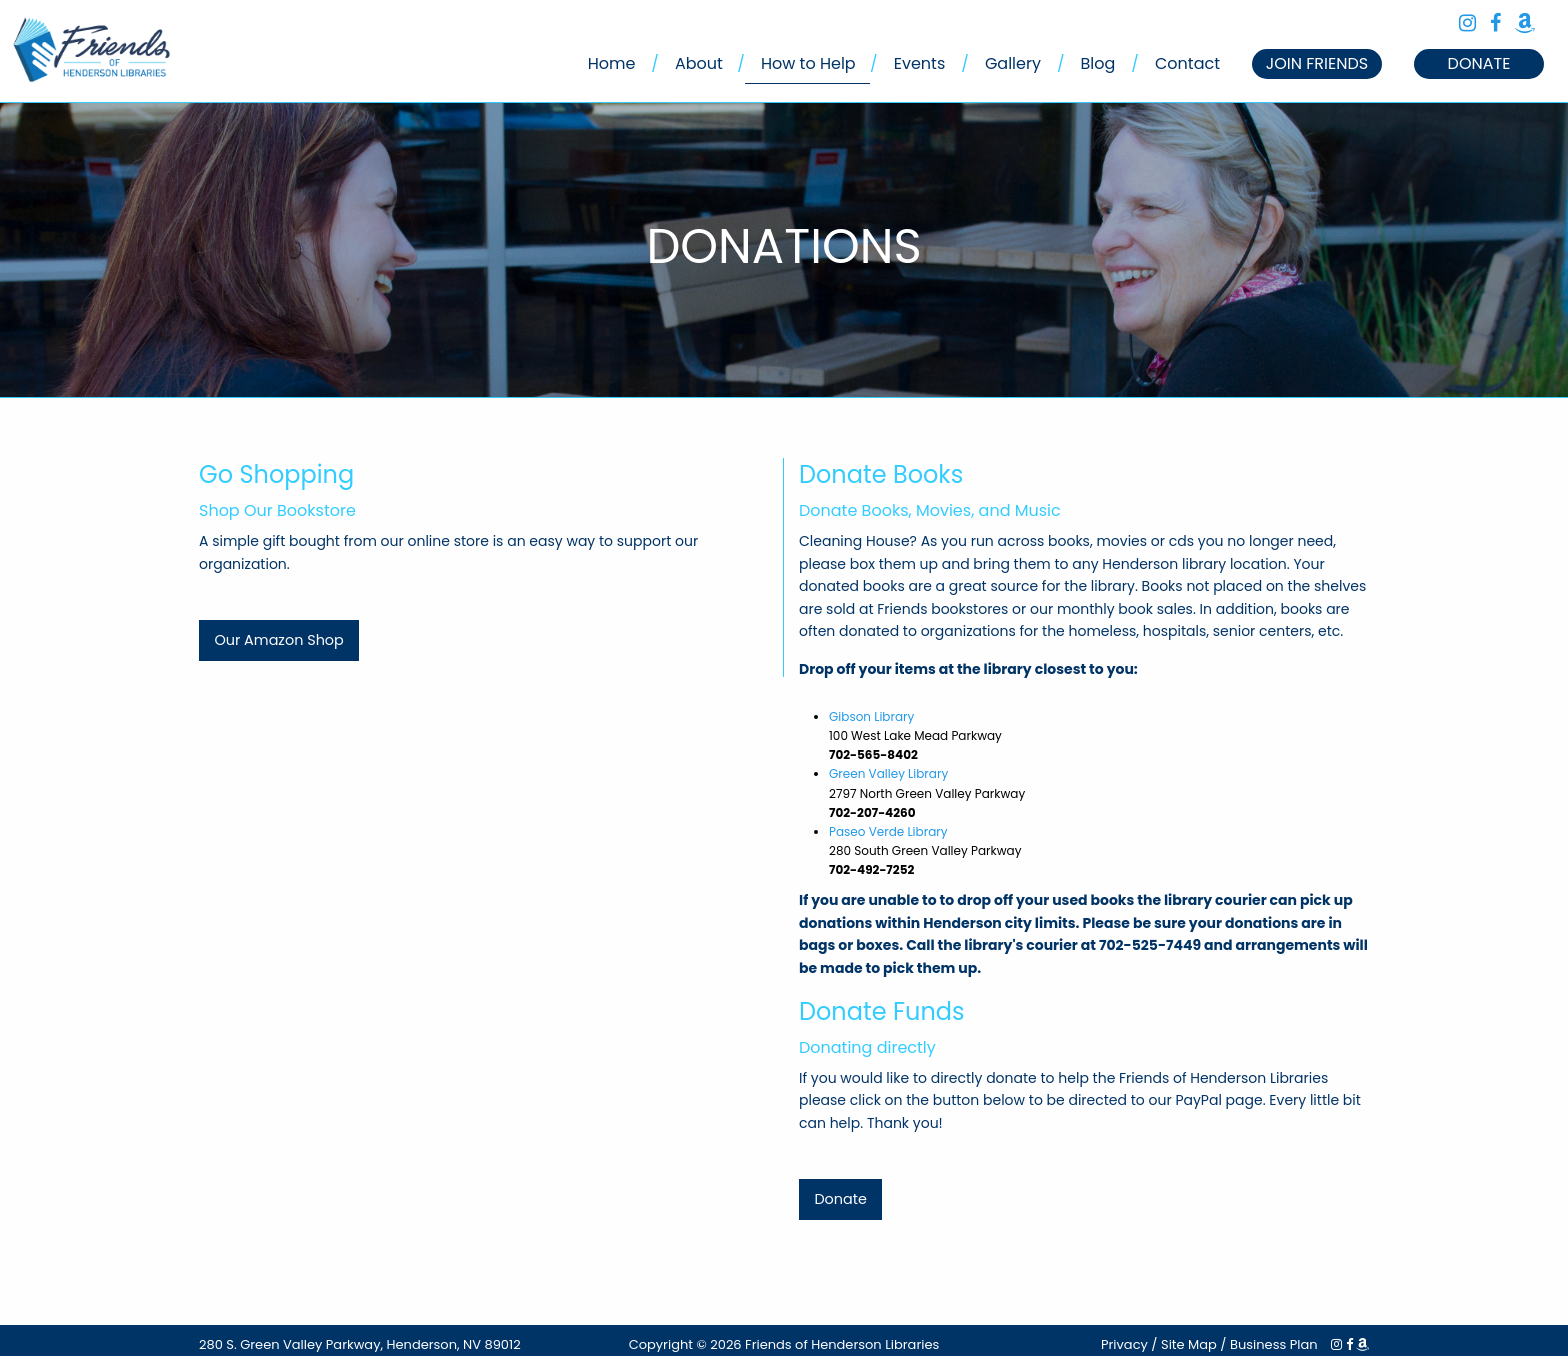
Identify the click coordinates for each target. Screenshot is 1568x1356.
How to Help (808, 63)
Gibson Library (871, 716)
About (699, 63)
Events (920, 63)
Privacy (1124, 1344)
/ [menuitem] (655, 63)
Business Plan (1274, 1344)
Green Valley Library (888, 773)
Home (612, 63)
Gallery (1013, 63)
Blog (1098, 63)
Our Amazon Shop (278, 640)
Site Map (1189, 1344)
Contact (1187, 63)
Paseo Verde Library (888, 831)
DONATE (1479, 63)
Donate (840, 1199)
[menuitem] (612, 64)
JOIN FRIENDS (1317, 63)
